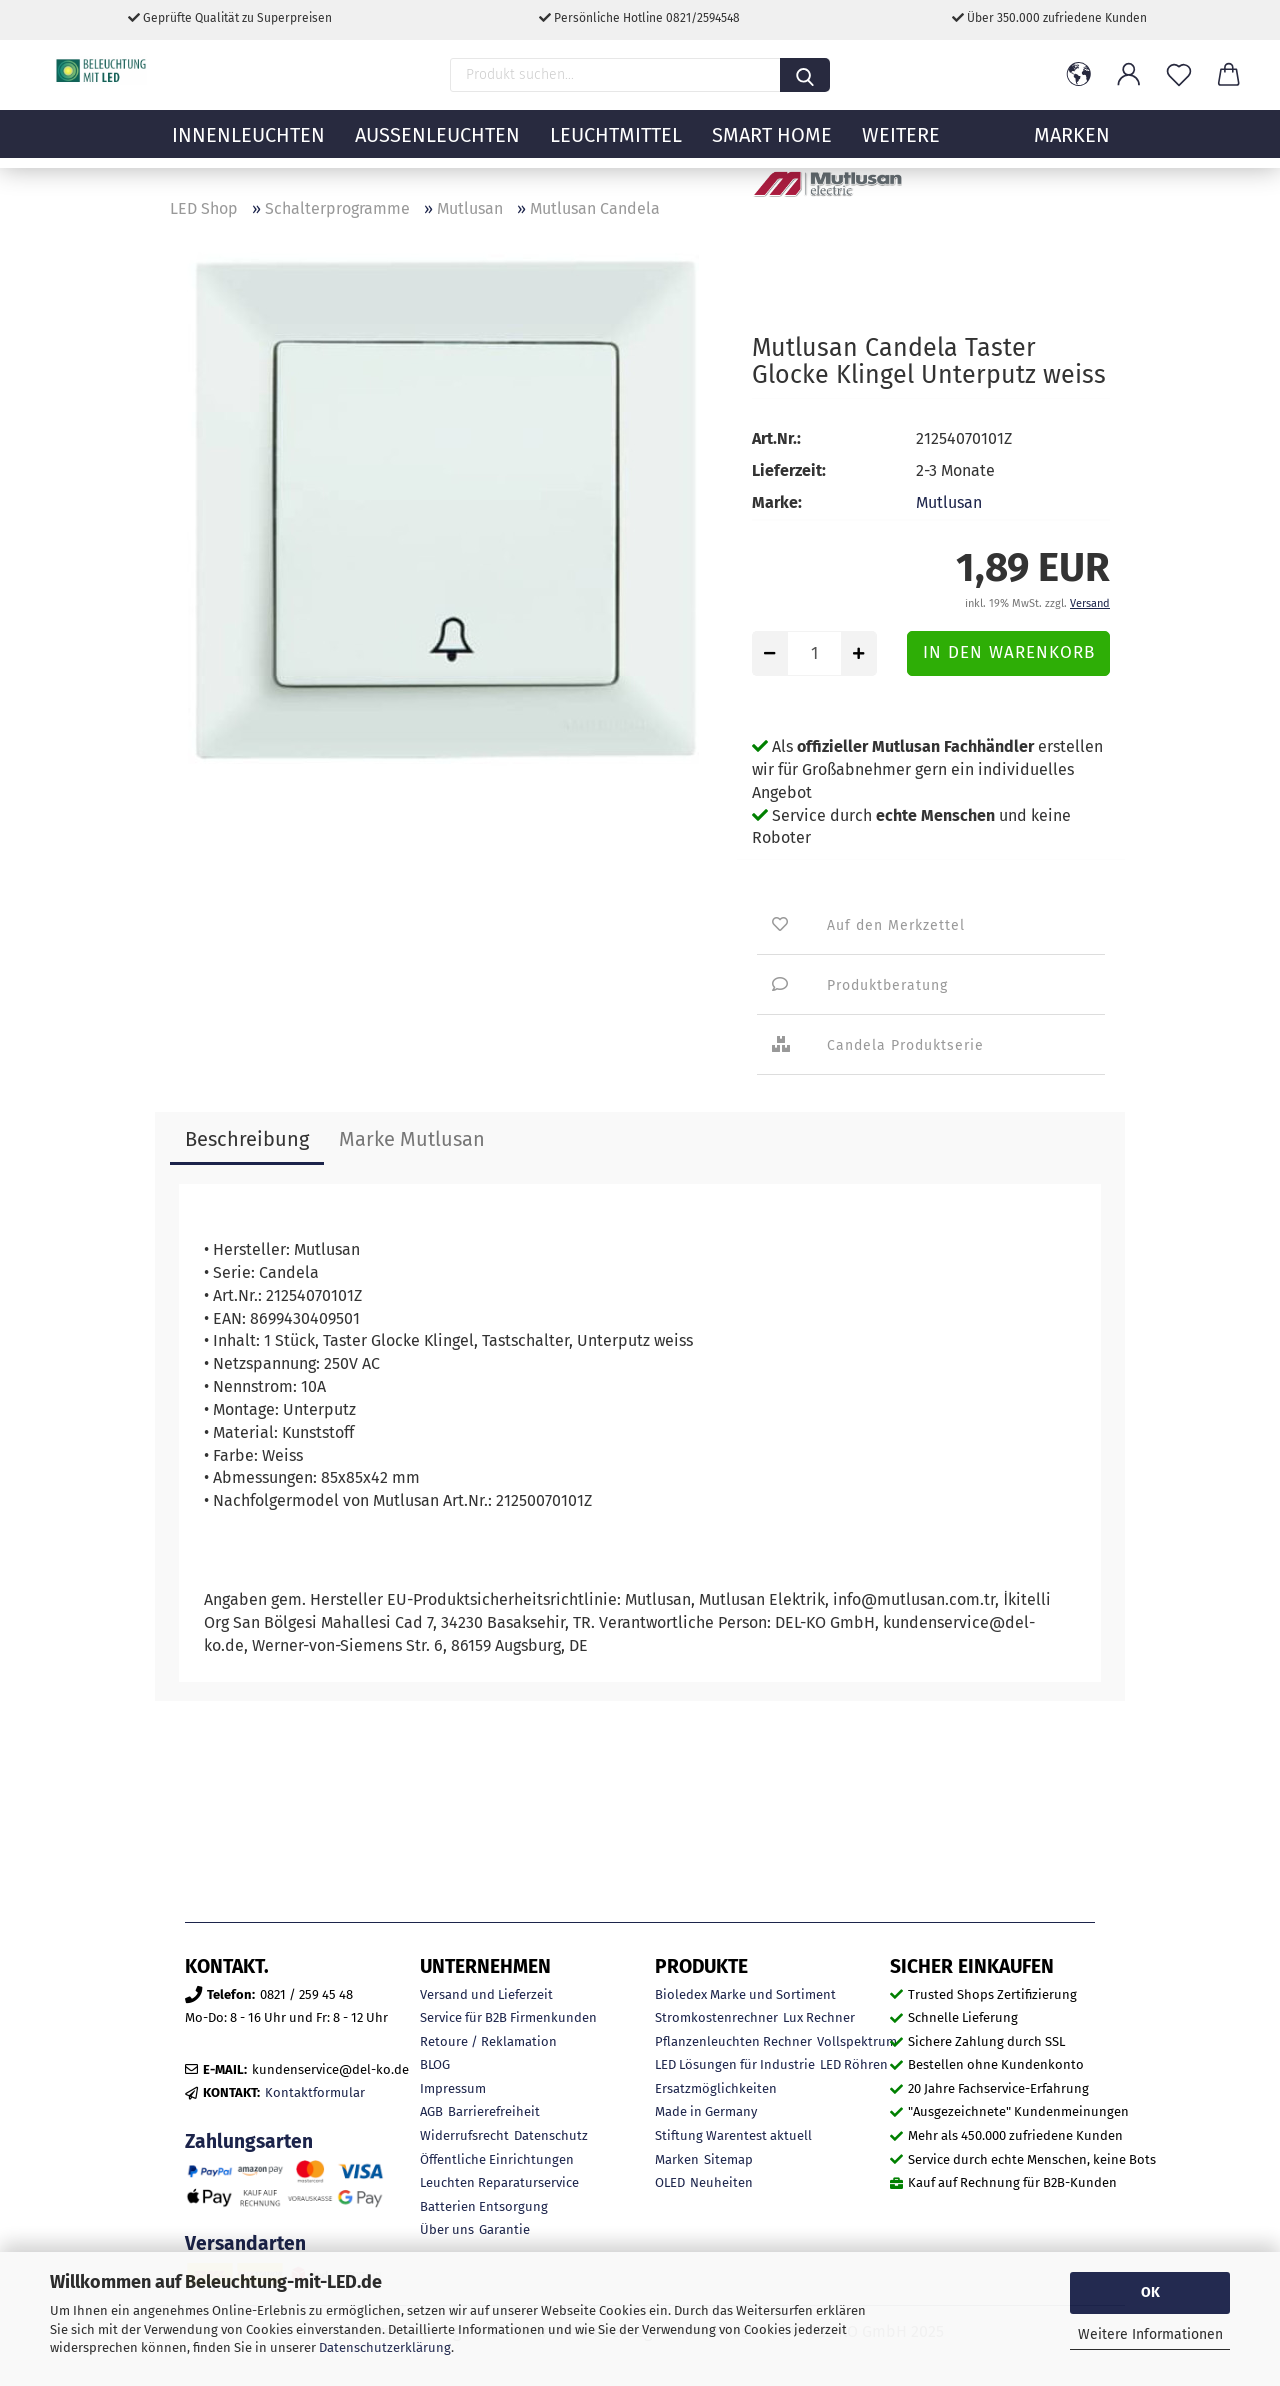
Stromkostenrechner (716, 2017)
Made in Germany (706, 2111)
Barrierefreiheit (494, 2111)
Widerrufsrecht (464, 2135)
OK (1150, 2292)
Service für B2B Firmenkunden (508, 2017)
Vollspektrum (857, 2041)
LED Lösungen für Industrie (735, 2064)
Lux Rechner (819, 2017)
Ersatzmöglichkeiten (716, 2088)
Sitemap (728, 2159)
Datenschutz (551, 2135)
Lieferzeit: (789, 470)
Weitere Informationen (1150, 2334)
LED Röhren (854, 2064)
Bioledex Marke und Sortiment (745, 1994)
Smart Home (772, 145)
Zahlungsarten (249, 2141)
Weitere (901, 145)
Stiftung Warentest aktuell (733, 2135)
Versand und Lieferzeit (486, 1994)
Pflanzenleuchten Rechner (733, 2041)
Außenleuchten (437, 145)
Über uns (447, 2229)
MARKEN (1072, 145)
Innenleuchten (248, 145)
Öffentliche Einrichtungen (497, 2159)
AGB (431, 2111)
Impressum (453, 2088)
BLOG (435, 2064)
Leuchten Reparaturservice (499, 2182)
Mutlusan (949, 502)
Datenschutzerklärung (385, 2347)
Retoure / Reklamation (488, 2041)
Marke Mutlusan (412, 1139)
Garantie (504, 2229)
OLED (670, 2182)
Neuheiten (721, 2182)
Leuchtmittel (616, 145)
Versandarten (245, 2243)
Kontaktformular (315, 2092)
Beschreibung (247, 1139)
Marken (677, 2159)
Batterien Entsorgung (484, 2206)
